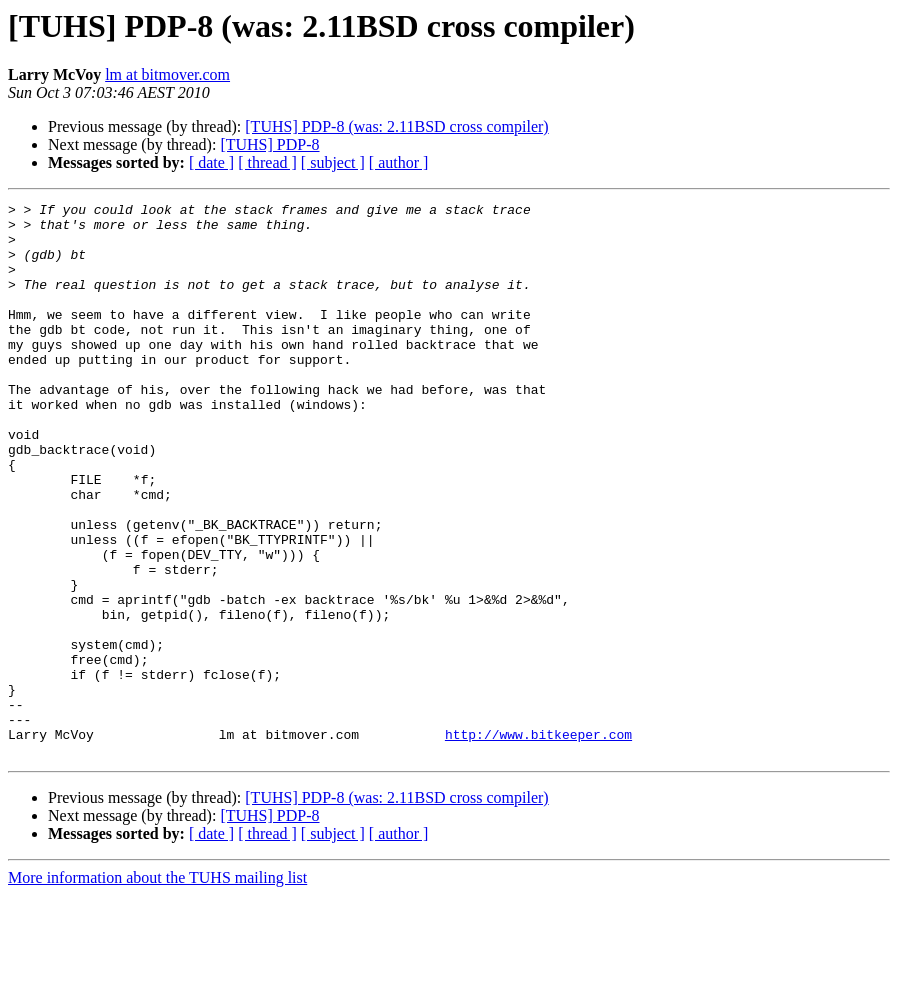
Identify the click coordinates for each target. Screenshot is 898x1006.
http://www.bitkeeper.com (538, 842)
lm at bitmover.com (167, 74)
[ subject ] (333, 162)
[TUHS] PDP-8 (269, 144)
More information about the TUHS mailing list (157, 988)
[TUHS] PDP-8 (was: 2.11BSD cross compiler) (396, 126)
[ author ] (399, 162)
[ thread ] (267, 162)
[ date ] (211, 162)
